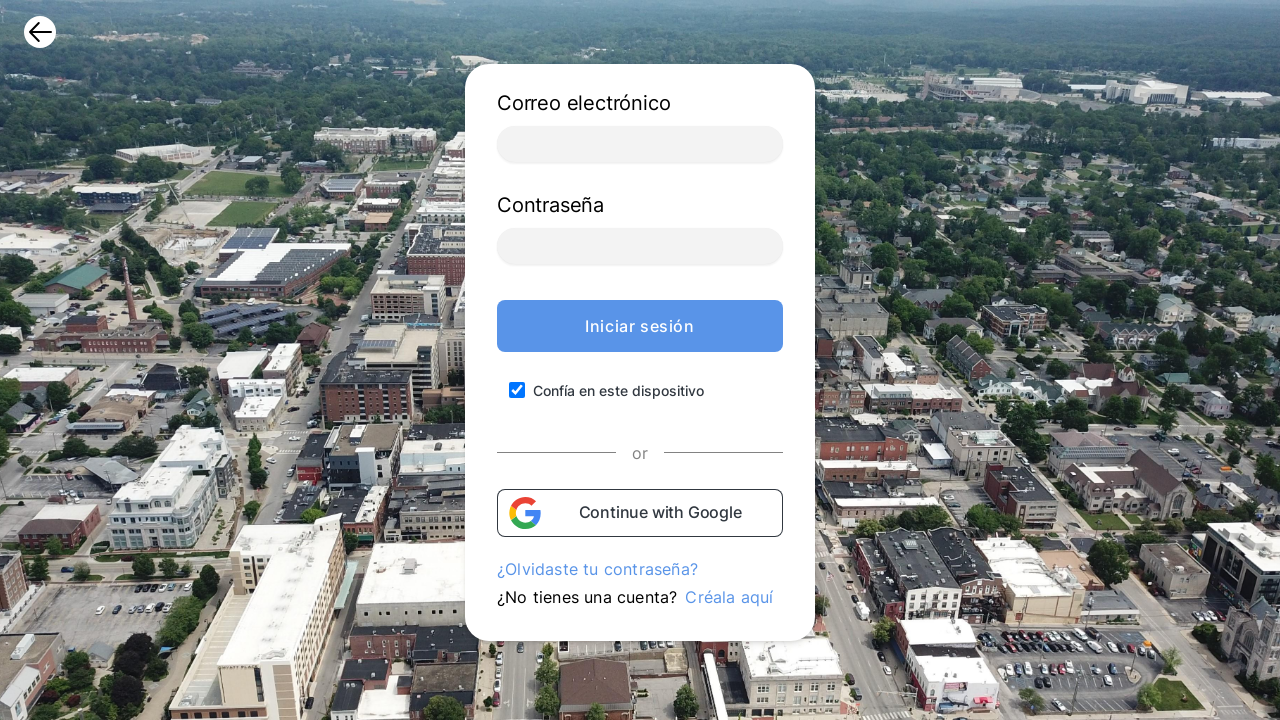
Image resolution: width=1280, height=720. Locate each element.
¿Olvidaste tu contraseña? (597, 569)
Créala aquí (729, 597)
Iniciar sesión (639, 326)
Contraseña (550, 205)
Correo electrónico (583, 103)
